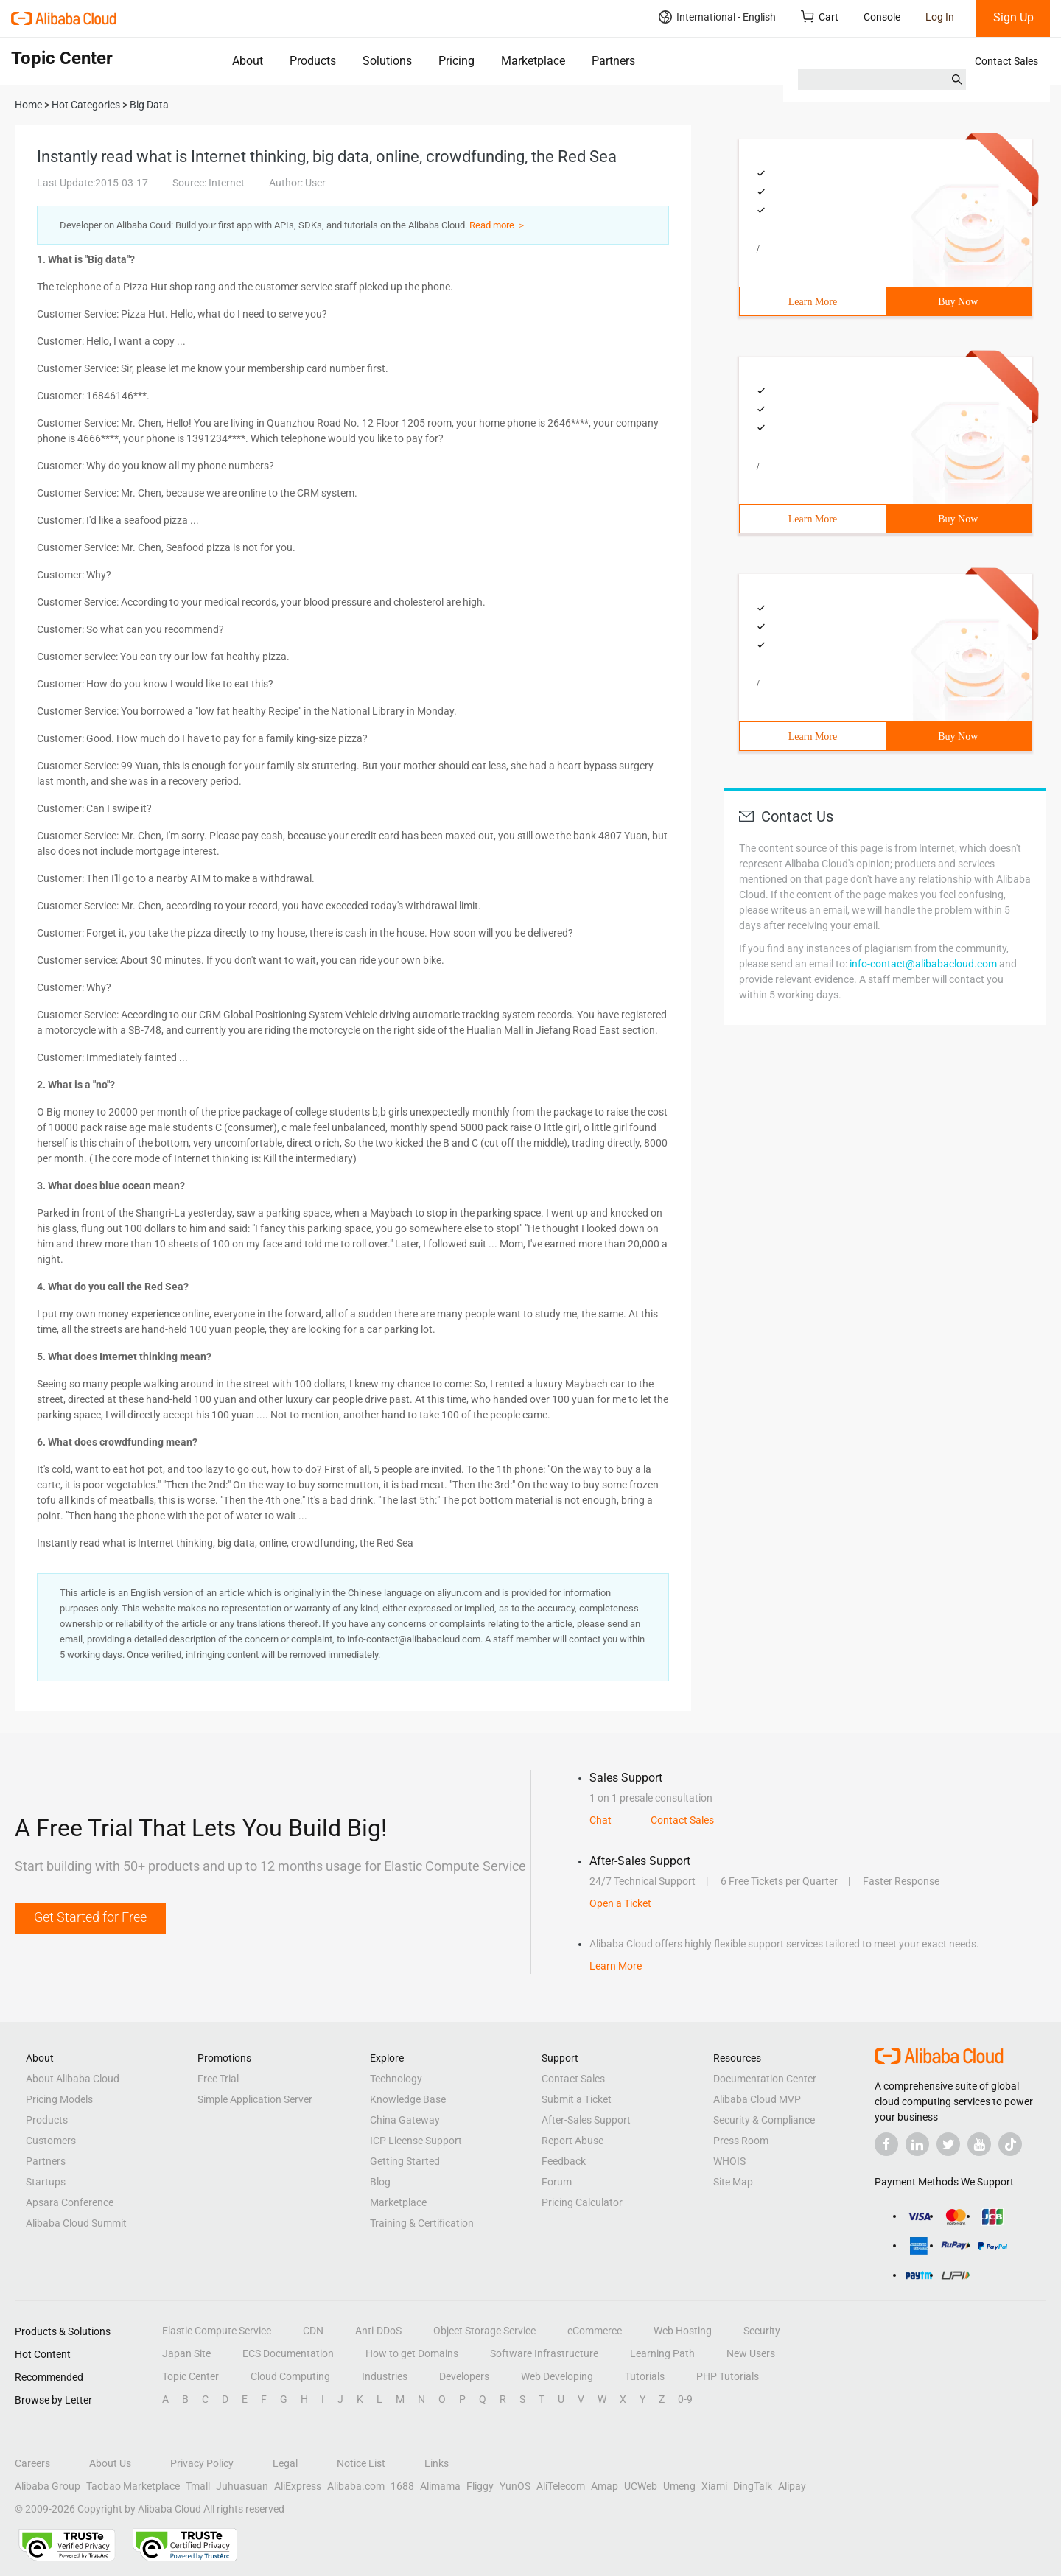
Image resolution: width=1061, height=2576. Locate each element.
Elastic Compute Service (216, 2331)
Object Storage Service (484, 2331)
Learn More (812, 301)
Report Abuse (572, 2140)
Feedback (564, 2161)
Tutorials (645, 2376)
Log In (939, 17)
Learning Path (662, 2353)
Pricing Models (59, 2099)
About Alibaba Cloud (72, 2079)
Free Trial (218, 2079)
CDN (313, 2331)
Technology (396, 2079)
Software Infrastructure (544, 2353)
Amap (604, 2486)
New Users (750, 2353)
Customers (51, 2140)
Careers (32, 2463)
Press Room (740, 2140)
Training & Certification (422, 2223)
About (247, 61)
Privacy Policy (202, 2463)
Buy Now (958, 301)
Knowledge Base (408, 2099)
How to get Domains (411, 2353)
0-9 (685, 2399)
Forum (557, 2182)
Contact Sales (1006, 61)
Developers (464, 2376)
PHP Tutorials (727, 2376)
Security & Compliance (764, 2120)
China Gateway (405, 2120)
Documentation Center (764, 2079)
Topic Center (190, 2376)
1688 (402, 2486)
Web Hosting (683, 2331)
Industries (384, 2376)
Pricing (456, 61)
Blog (380, 2182)
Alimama (440, 2486)
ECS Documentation (288, 2353)
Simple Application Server (254, 2099)
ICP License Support (416, 2140)
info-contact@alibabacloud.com (923, 964)
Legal (285, 2463)
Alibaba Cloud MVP (757, 2099)
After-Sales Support (586, 2120)
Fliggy (480, 2486)
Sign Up (1013, 17)
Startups (46, 2182)
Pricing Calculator (582, 2202)
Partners (613, 61)
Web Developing (557, 2376)
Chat (600, 1820)
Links (436, 2463)
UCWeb (640, 2486)
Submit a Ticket (577, 2099)
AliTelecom (560, 2486)
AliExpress (297, 2486)
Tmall (198, 2486)
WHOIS (729, 2161)
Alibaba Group (47, 2486)
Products (313, 61)
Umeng (679, 2486)
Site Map (733, 2182)
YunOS (515, 2486)
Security (761, 2331)
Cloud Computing (290, 2376)
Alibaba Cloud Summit (76, 2223)
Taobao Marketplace (133, 2486)
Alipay (792, 2486)
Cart (819, 16)
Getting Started (405, 2161)
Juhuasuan (242, 2486)
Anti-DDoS (378, 2331)
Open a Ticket (620, 1903)
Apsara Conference (69, 2202)
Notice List (361, 2463)
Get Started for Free (90, 1917)
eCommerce (594, 2331)
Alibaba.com (356, 2486)
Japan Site (186, 2353)
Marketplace (533, 61)
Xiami (714, 2486)
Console (882, 17)
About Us (110, 2463)
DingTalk (752, 2486)
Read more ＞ (497, 225)
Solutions (387, 61)
